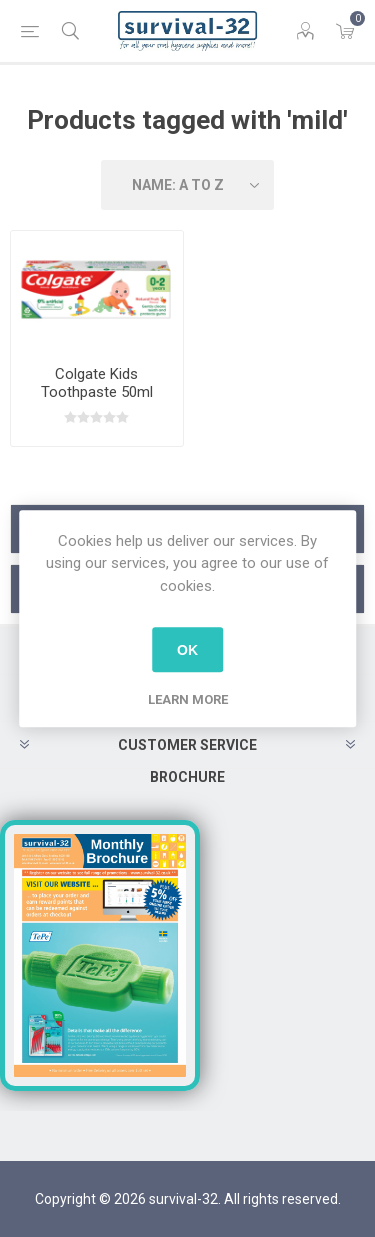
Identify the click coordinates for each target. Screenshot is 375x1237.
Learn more (188, 699)
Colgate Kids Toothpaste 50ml (97, 383)
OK (187, 650)
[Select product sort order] (188, 185)
